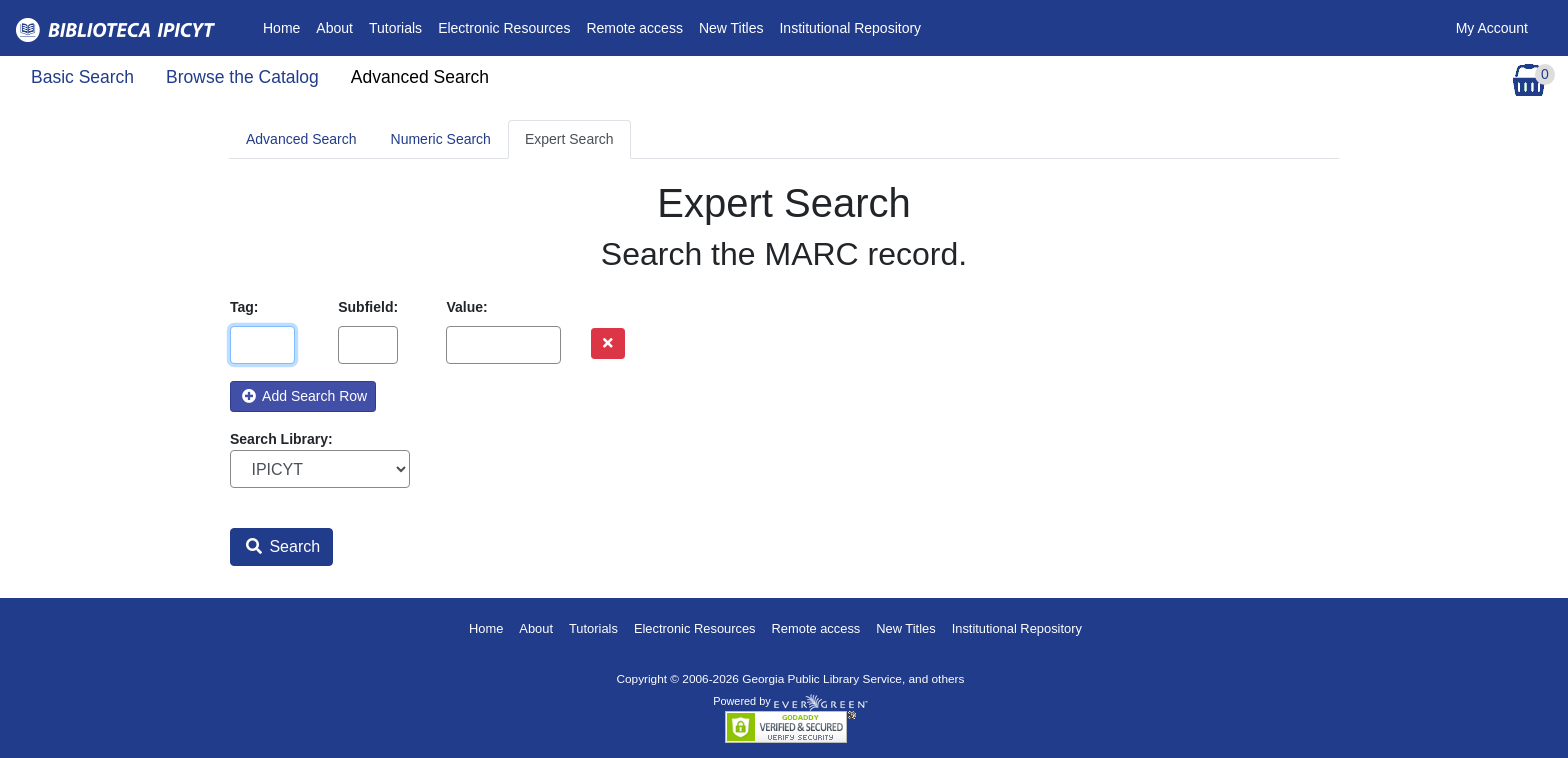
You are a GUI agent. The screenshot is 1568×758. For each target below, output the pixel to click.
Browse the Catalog (242, 77)
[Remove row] (608, 343)
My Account (1492, 28)
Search (283, 546)
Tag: (244, 307)
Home (285, 26)
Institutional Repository (850, 28)
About (334, 28)
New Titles (731, 28)
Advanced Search (420, 77)
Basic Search (82, 77)
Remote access (634, 28)
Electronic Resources (504, 28)
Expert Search (569, 139)
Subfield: (368, 307)
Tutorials (395, 28)
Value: (466, 307)
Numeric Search (441, 139)
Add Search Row (304, 396)
